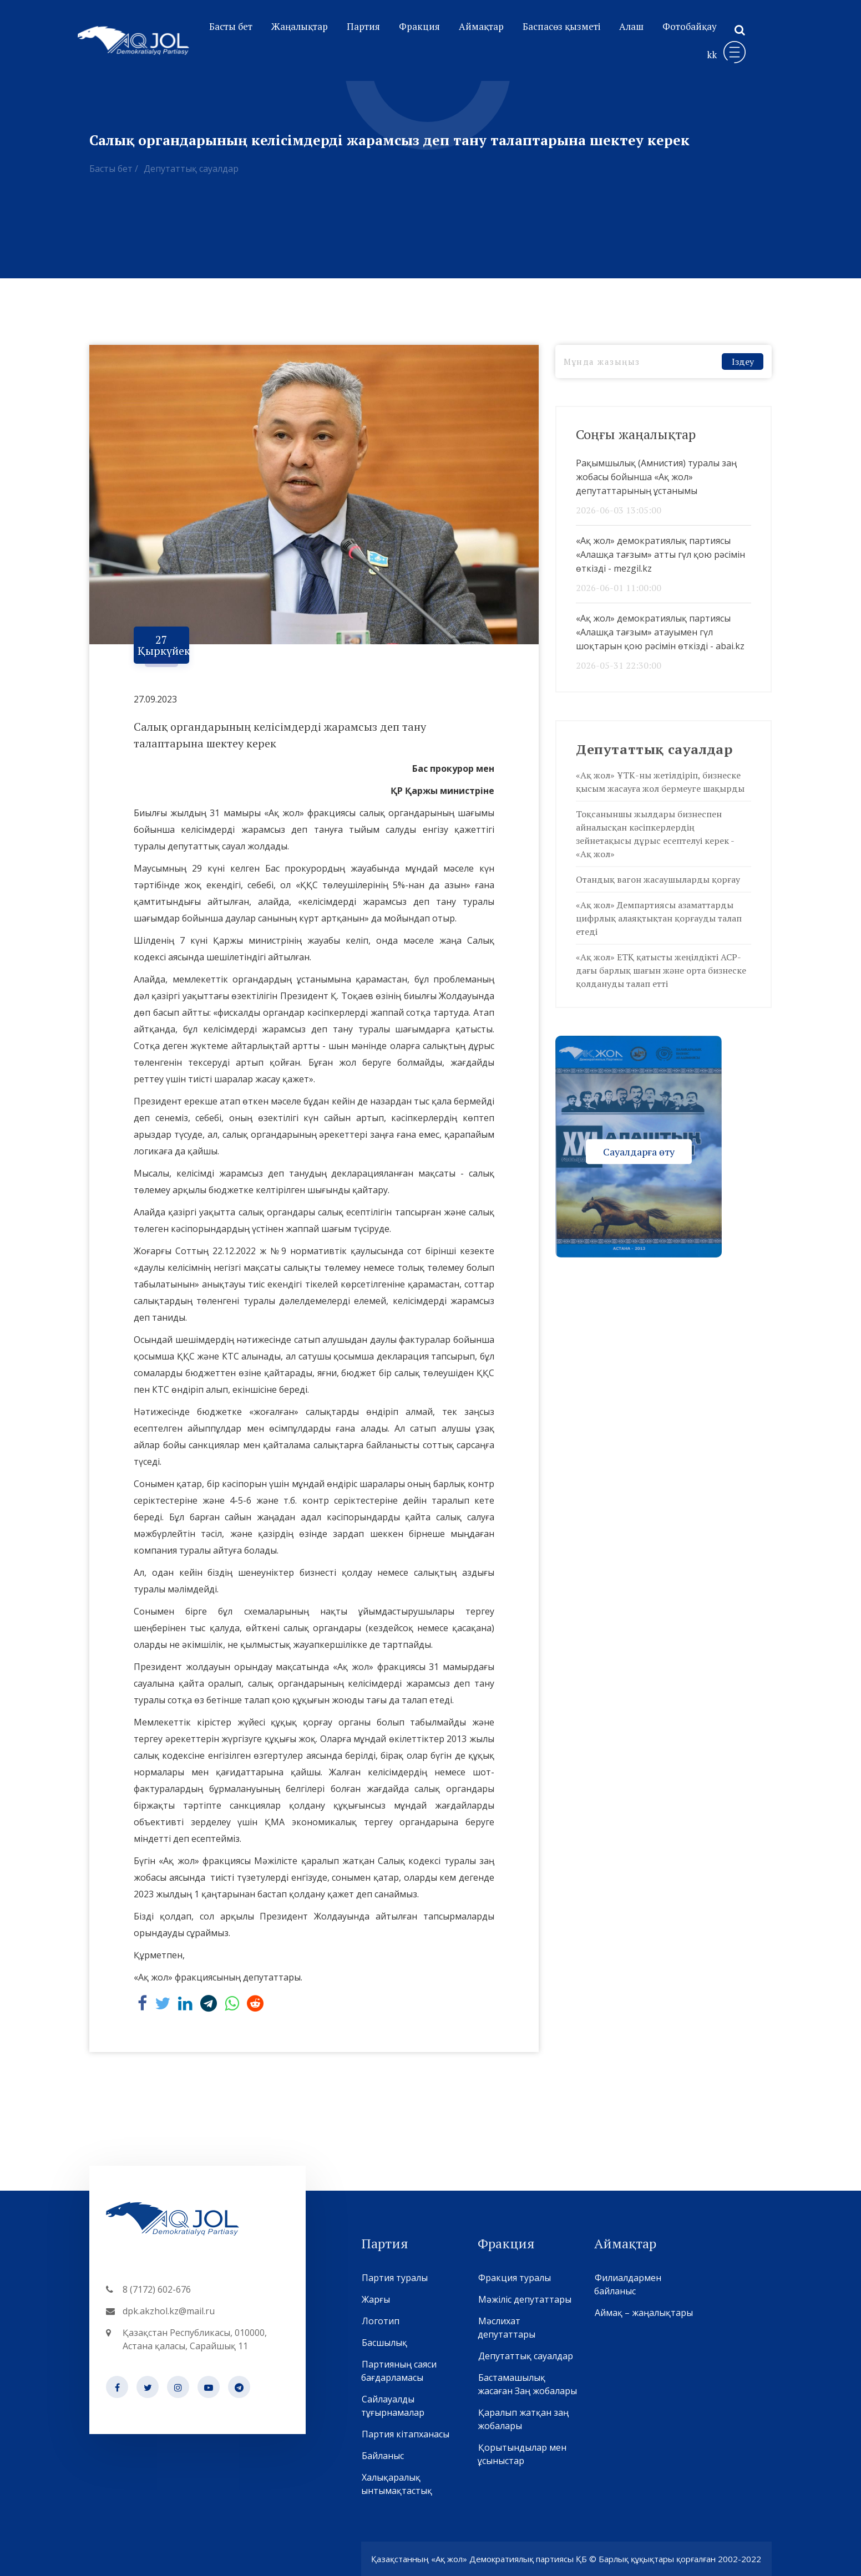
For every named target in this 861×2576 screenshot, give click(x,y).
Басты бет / (113, 168)
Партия (363, 26)
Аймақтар (481, 26)
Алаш (631, 26)
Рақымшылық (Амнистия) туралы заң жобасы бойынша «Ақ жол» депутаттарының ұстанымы (656, 477)
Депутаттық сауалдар (191, 168)
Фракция (419, 26)
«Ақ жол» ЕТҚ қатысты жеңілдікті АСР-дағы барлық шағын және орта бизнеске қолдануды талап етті (661, 970)
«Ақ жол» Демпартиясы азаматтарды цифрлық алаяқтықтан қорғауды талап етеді (659, 918)
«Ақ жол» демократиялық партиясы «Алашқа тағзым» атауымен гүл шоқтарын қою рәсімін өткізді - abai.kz (660, 632)
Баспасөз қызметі (561, 26)
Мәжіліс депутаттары (524, 2299)
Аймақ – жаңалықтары (643, 2313)
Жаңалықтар (299, 26)
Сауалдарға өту (639, 1151)
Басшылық (384, 2342)
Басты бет (230, 26)
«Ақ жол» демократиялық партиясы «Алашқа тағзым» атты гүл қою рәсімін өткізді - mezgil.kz (660, 554)
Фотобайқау (689, 26)
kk (712, 54)
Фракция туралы (514, 2278)
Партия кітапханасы (405, 2434)
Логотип (380, 2321)
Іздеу (743, 361)
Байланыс (382, 2456)
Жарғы (375, 2299)
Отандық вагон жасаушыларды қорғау (658, 879)
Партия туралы (394, 2278)
